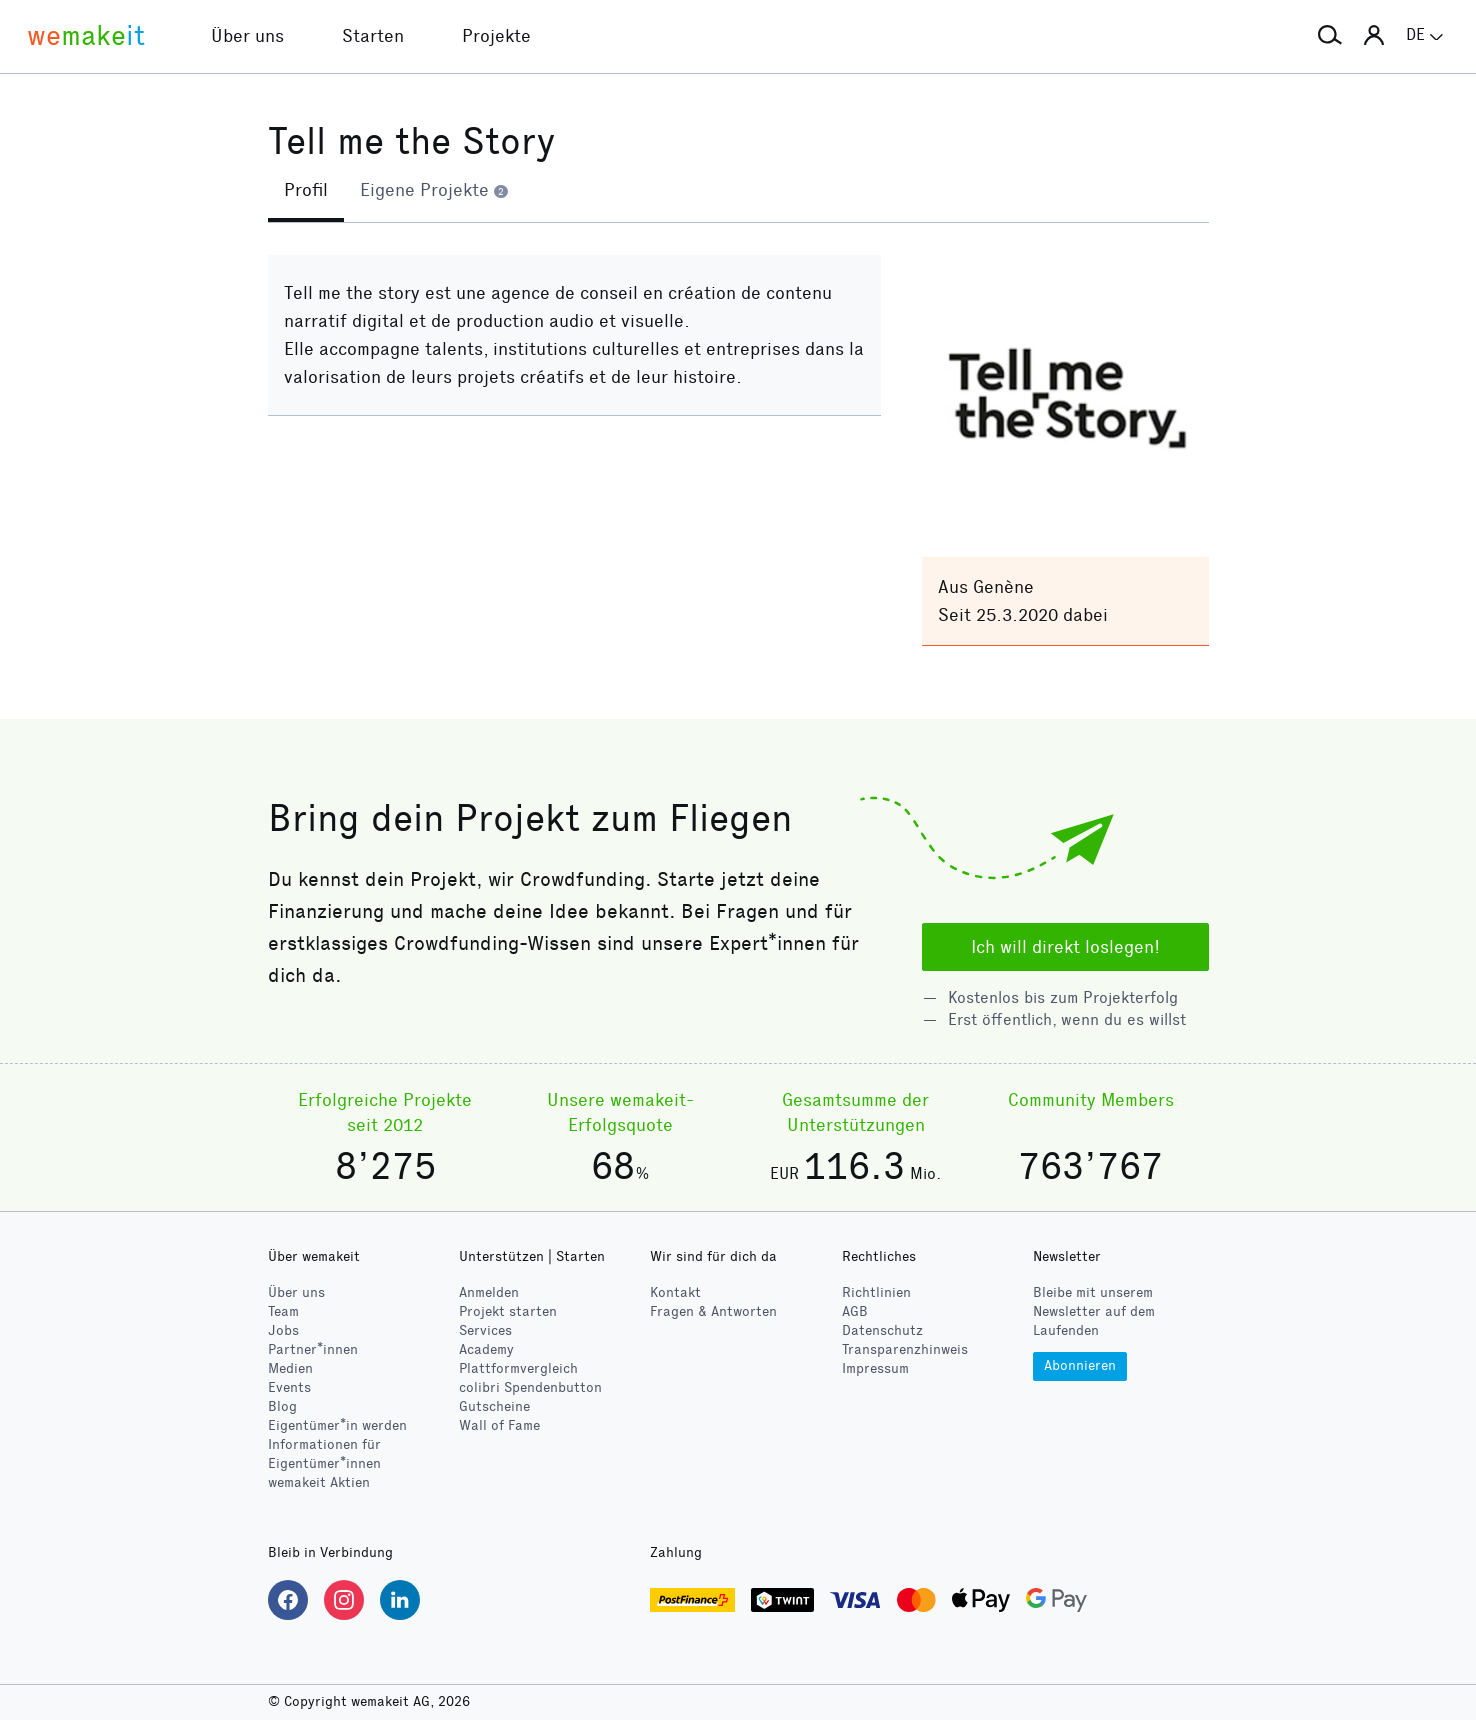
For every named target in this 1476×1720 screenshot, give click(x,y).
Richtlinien (876, 1292)
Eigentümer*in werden (337, 1425)
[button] (1330, 36)
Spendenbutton (530, 1387)
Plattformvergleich (518, 1368)
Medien (290, 1368)
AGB (855, 1311)
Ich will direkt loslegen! (1065, 947)
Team (283, 1311)
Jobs (283, 1330)
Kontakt (675, 1292)
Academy (486, 1349)
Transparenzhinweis (905, 1349)
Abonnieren (1080, 1365)
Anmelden (489, 1292)
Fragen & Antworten (713, 1311)
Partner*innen (313, 1349)
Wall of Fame (499, 1425)
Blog (282, 1406)
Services (485, 1330)
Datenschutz (882, 1330)
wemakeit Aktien (319, 1482)
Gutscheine (494, 1406)
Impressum (875, 1368)
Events (289, 1387)
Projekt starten (508, 1311)
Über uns (296, 1292)
